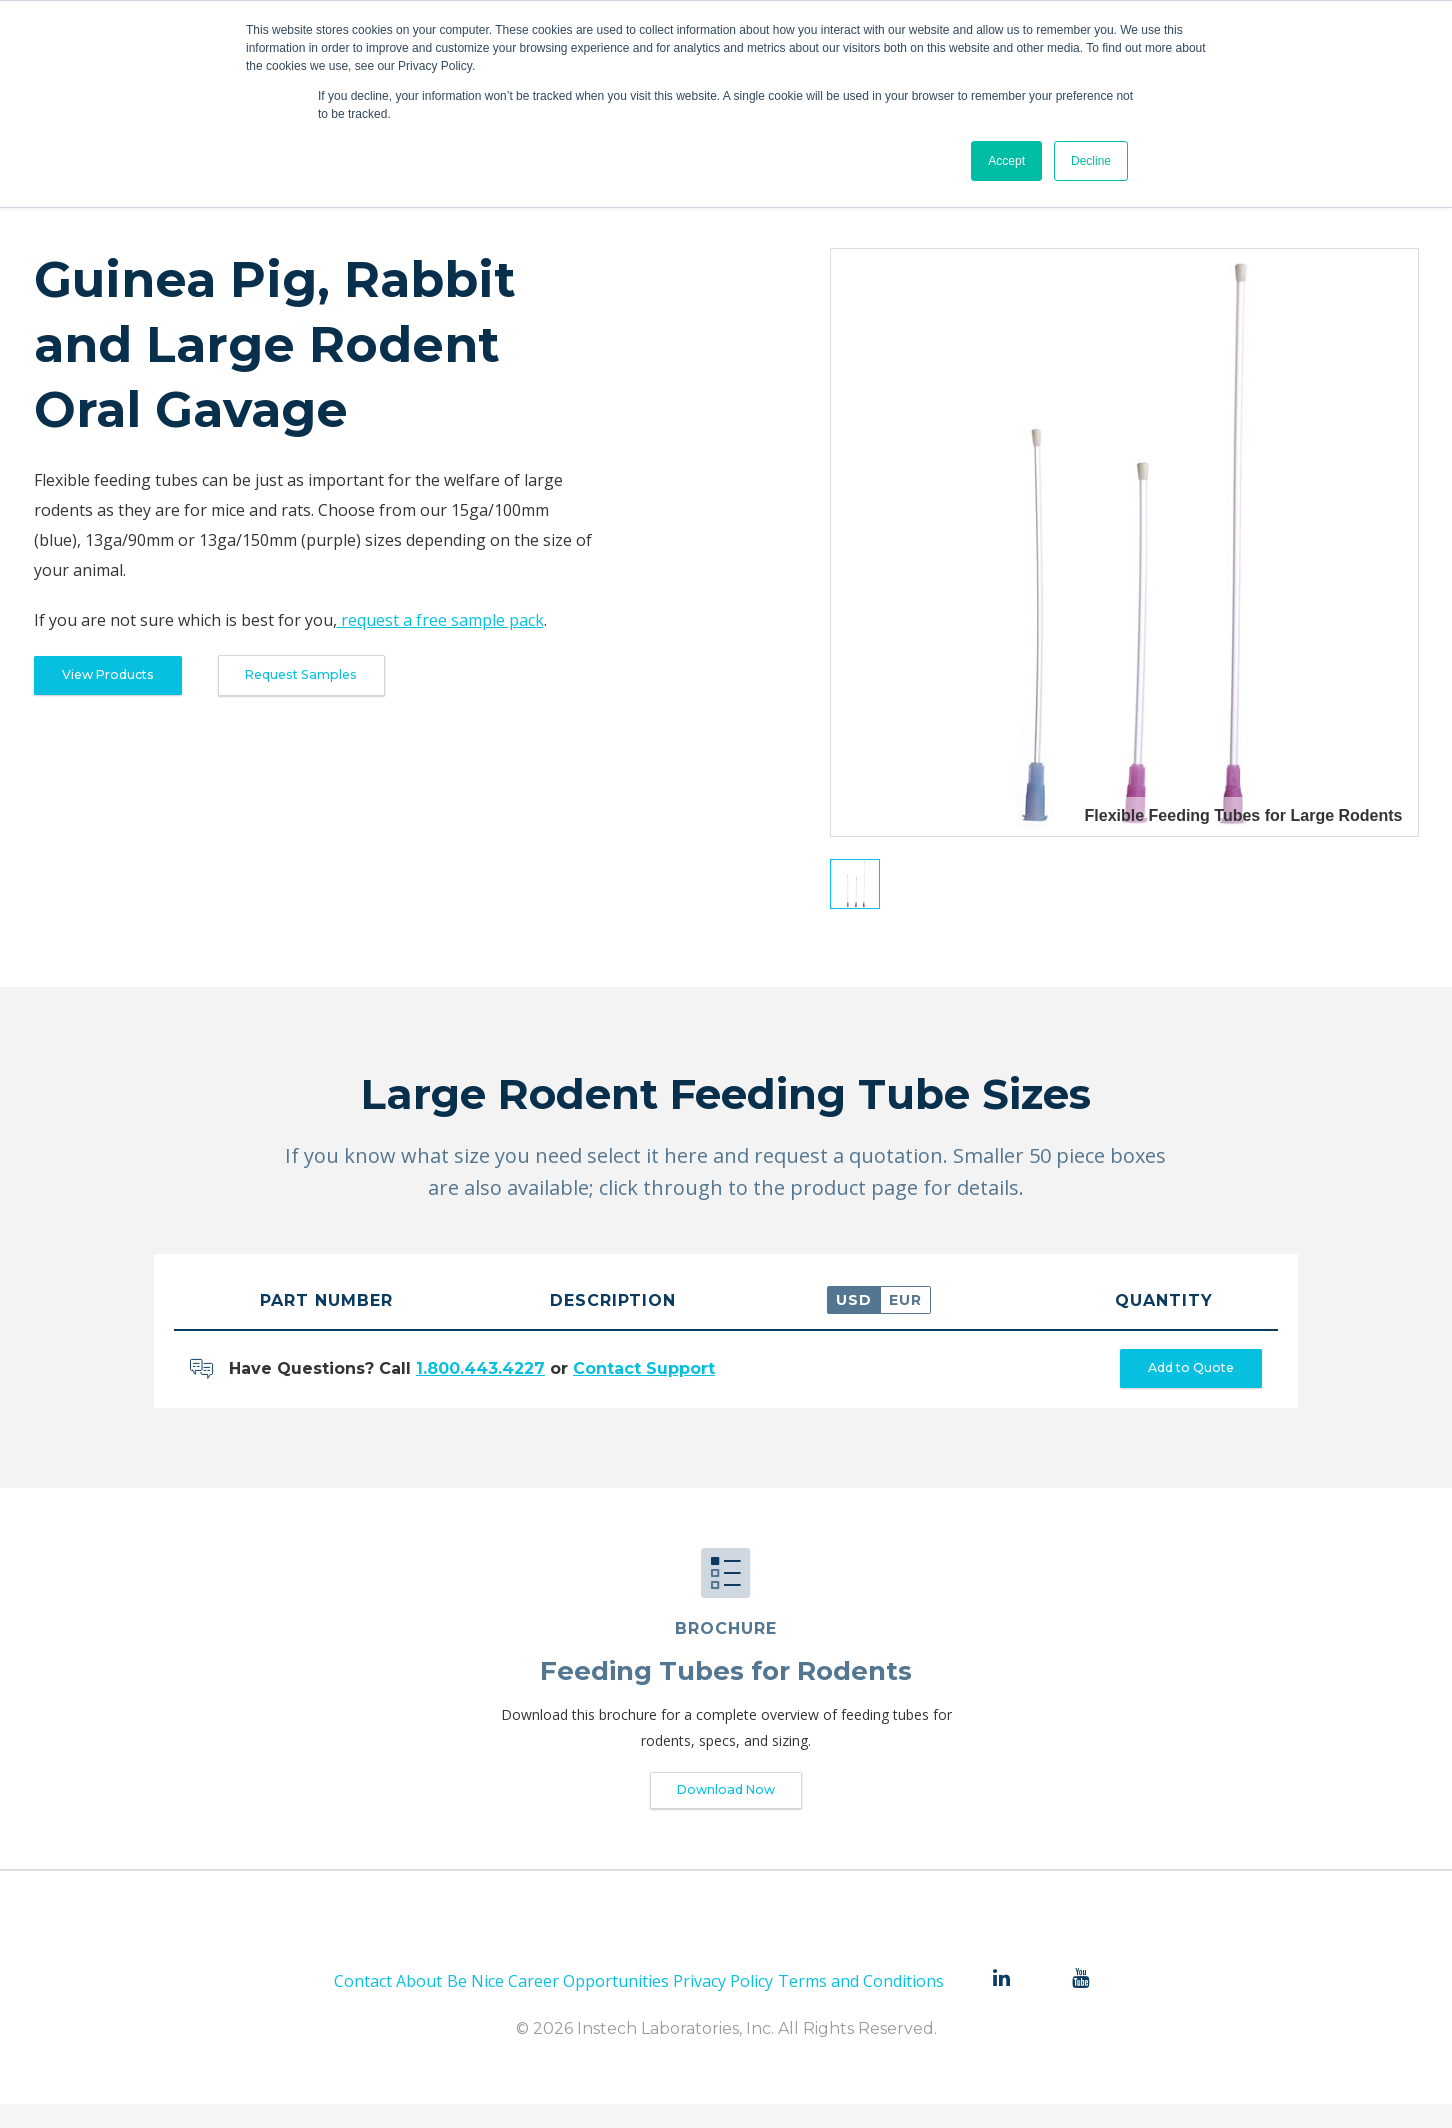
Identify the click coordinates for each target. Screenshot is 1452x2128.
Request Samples (373, 680)
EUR (905, 1300)
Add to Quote (1169, 1374)
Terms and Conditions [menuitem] (861, 2004)
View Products (130, 680)
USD (854, 1300)
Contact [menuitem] (363, 2004)
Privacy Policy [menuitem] (723, 2004)
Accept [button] (1006, 161)
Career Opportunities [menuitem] (588, 2004)
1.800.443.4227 (480, 1374)
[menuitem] (1001, 2002)
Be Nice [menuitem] (475, 2004)
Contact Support (644, 1374)
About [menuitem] (419, 2004)
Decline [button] (1091, 161)
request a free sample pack (440, 620)
